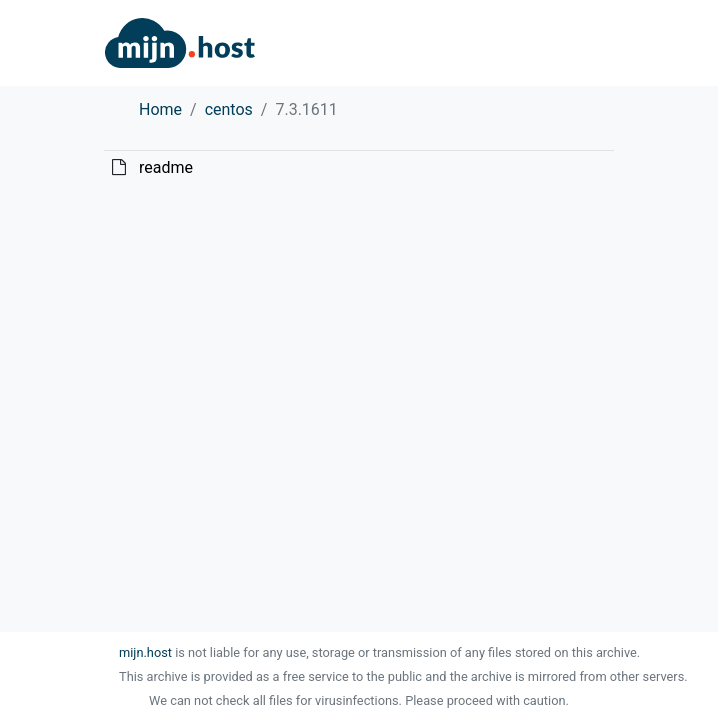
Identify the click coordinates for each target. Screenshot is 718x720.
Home (160, 109)
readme (166, 167)
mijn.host (145, 652)
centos (229, 109)
